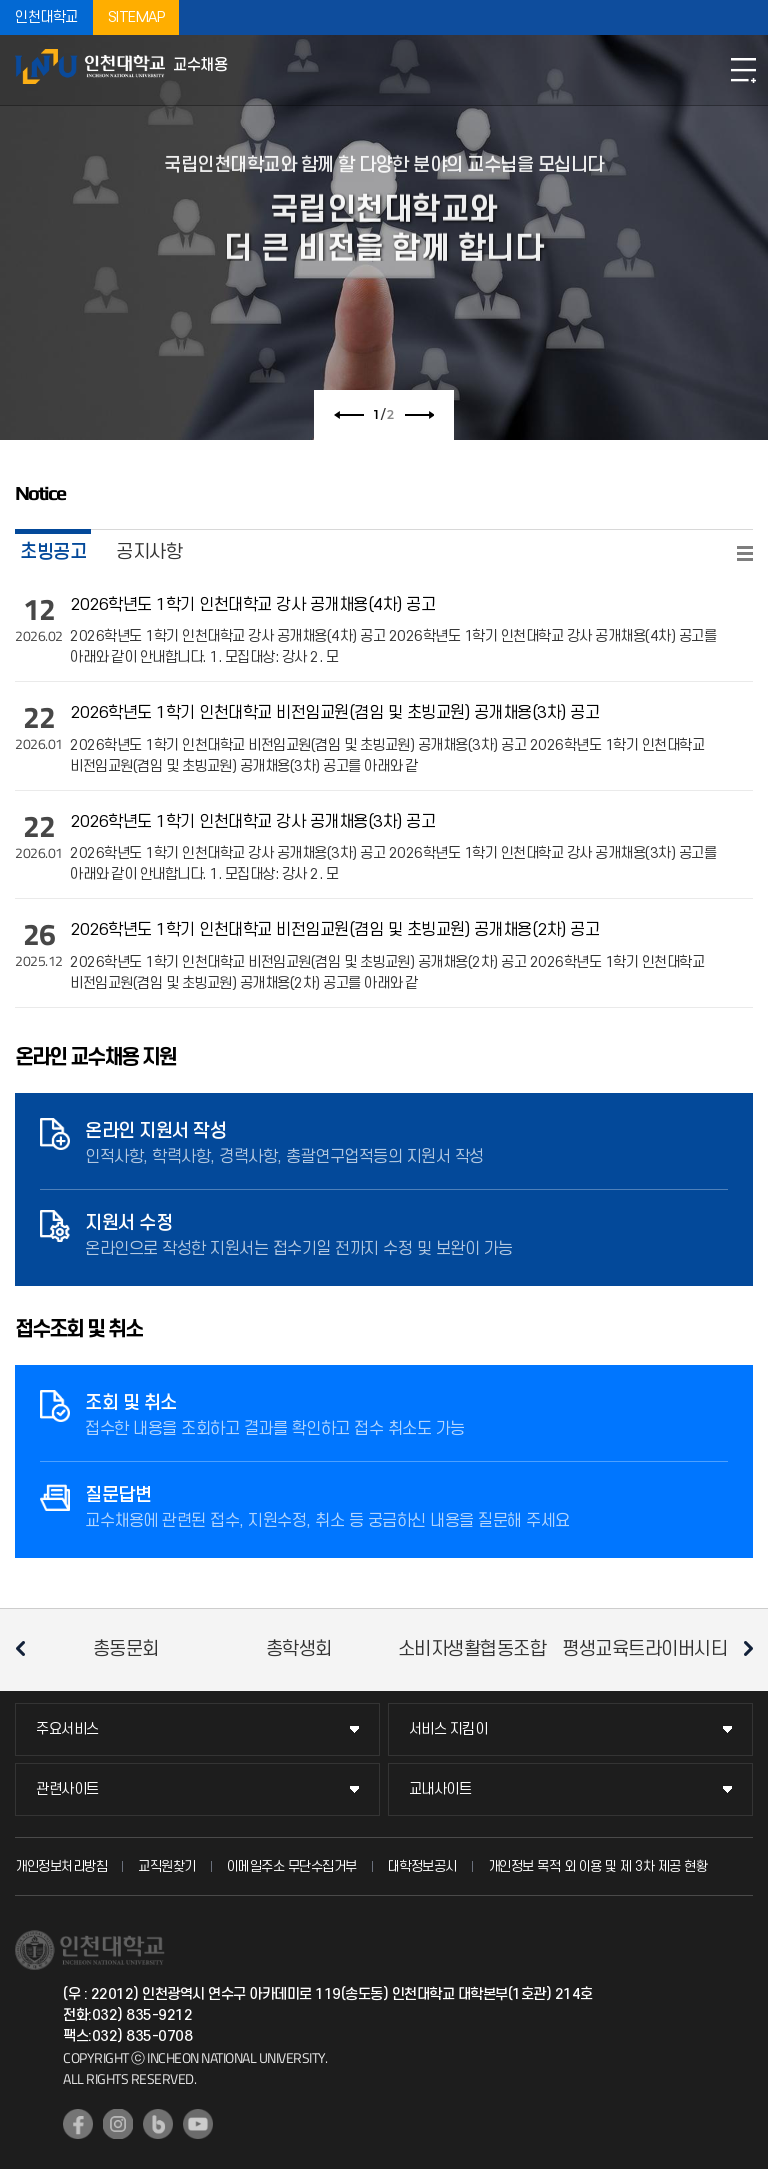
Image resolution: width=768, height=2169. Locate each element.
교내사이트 (440, 1789)
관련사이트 (67, 1789)
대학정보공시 (422, 1866)
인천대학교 (46, 17)
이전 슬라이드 (349, 415)
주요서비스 (67, 1729)
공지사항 (149, 552)
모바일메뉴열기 (743, 70)
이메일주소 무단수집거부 (292, 1866)
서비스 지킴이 (448, 1729)
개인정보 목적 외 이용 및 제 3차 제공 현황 (598, 1866)
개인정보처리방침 (61, 1866)
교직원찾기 (167, 1866)
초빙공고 (53, 552)
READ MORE (745, 553)
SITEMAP (136, 17)
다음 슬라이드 (419, 415)
